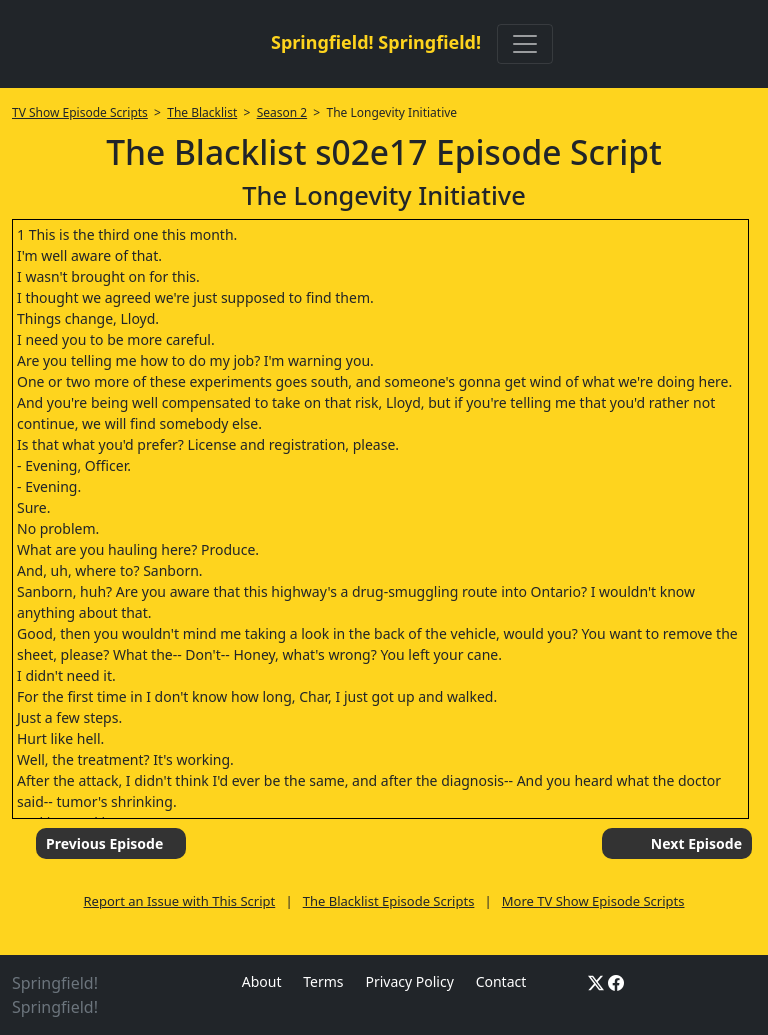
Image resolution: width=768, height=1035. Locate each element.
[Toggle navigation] (525, 44)
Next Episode (696, 843)
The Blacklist (202, 112)
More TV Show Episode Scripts (593, 901)
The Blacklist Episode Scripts (389, 901)
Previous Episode (104, 843)
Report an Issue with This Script (180, 901)
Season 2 (282, 112)
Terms (323, 981)
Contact (501, 981)
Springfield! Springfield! (376, 42)
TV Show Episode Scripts (80, 112)
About (262, 981)
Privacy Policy (409, 981)
